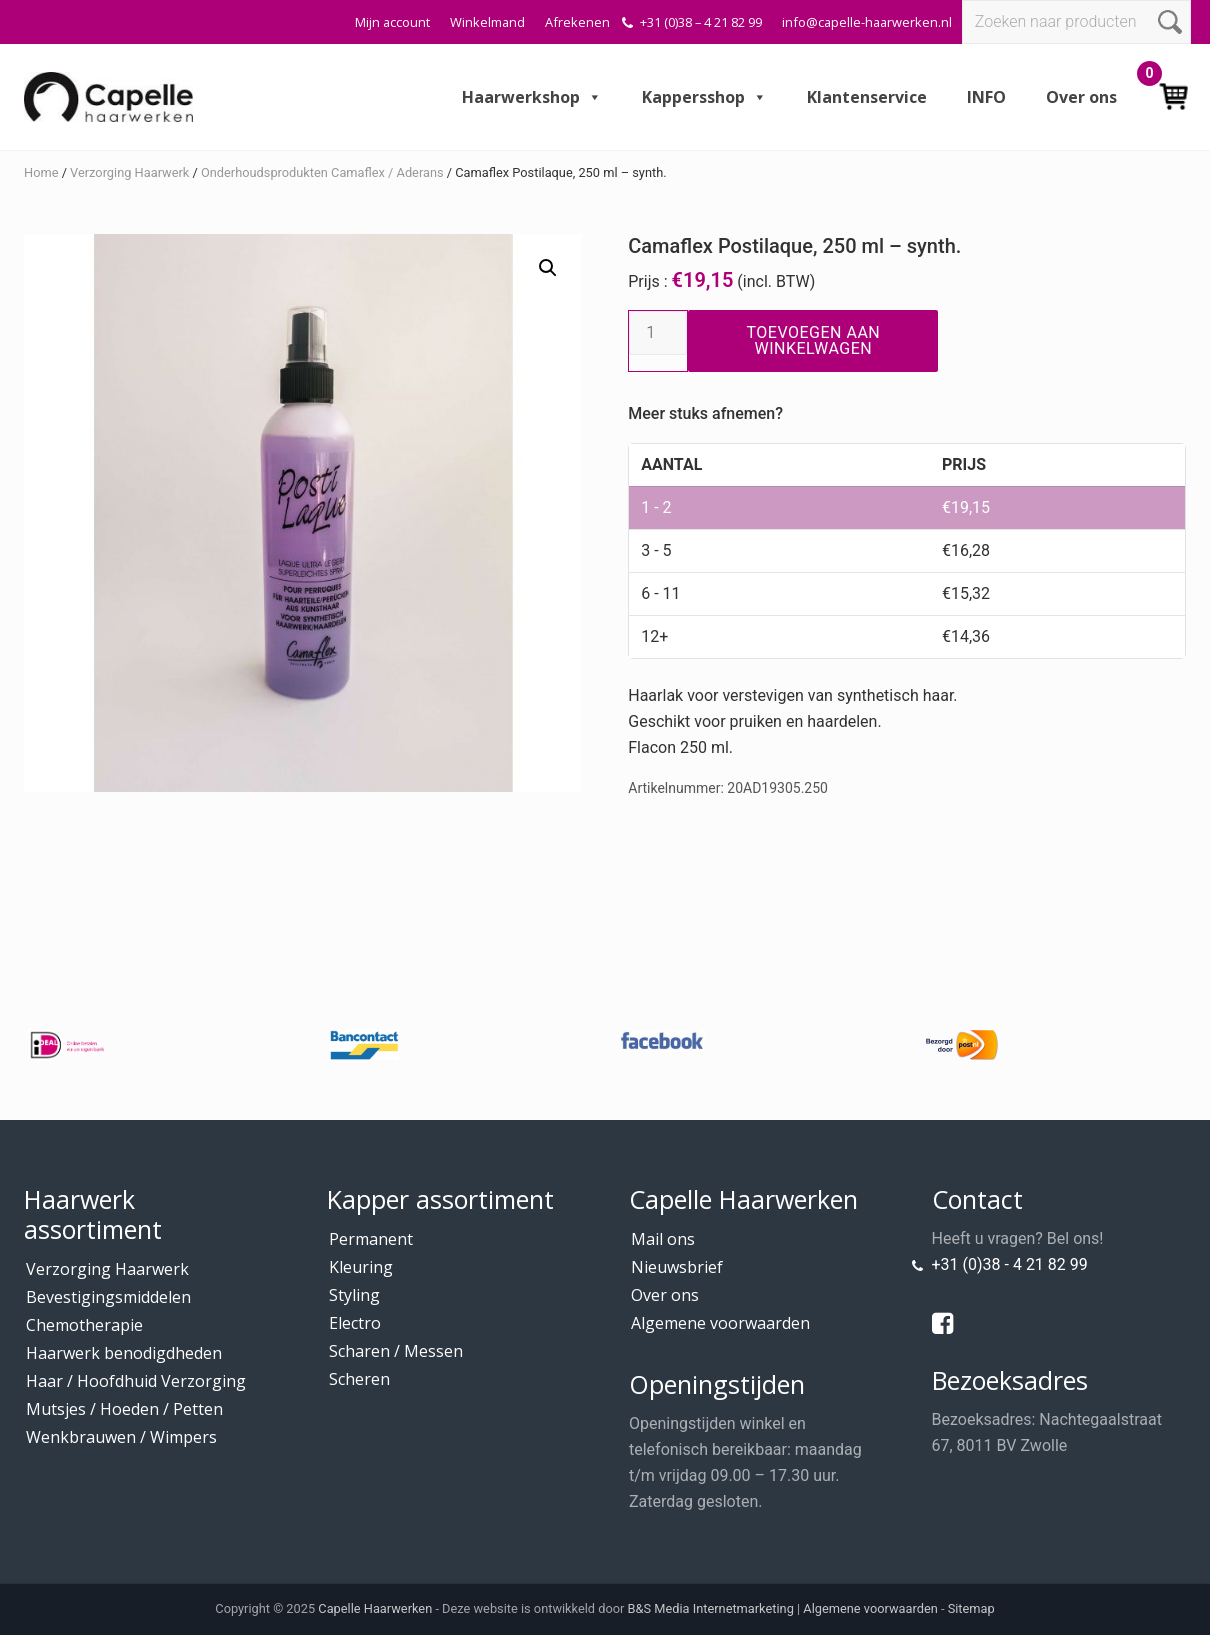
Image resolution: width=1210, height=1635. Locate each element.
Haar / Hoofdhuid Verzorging (136, 1381)
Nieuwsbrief (677, 1267)
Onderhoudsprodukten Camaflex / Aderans (322, 172)
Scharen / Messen (396, 1351)
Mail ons (663, 1239)
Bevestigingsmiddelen (108, 1297)
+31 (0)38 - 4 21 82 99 (1010, 1264)
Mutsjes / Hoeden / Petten (124, 1409)
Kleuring (361, 1267)
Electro (355, 1323)
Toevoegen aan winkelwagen (813, 340)
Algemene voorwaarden (720, 1323)
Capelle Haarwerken (375, 1608)
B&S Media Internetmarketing (711, 1608)
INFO (986, 97)
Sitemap (971, 1608)
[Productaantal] (658, 333)
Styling (354, 1295)
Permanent (371, 1239)
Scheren (359, 1379)
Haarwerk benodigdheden (124, 1353)
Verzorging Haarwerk (129, 172)
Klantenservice (867, 97)
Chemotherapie (84, 1325)
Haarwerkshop (532, 97)
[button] (548, 268)
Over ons (1081, 97)
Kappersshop (704, 97)
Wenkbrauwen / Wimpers (121, 1437)
